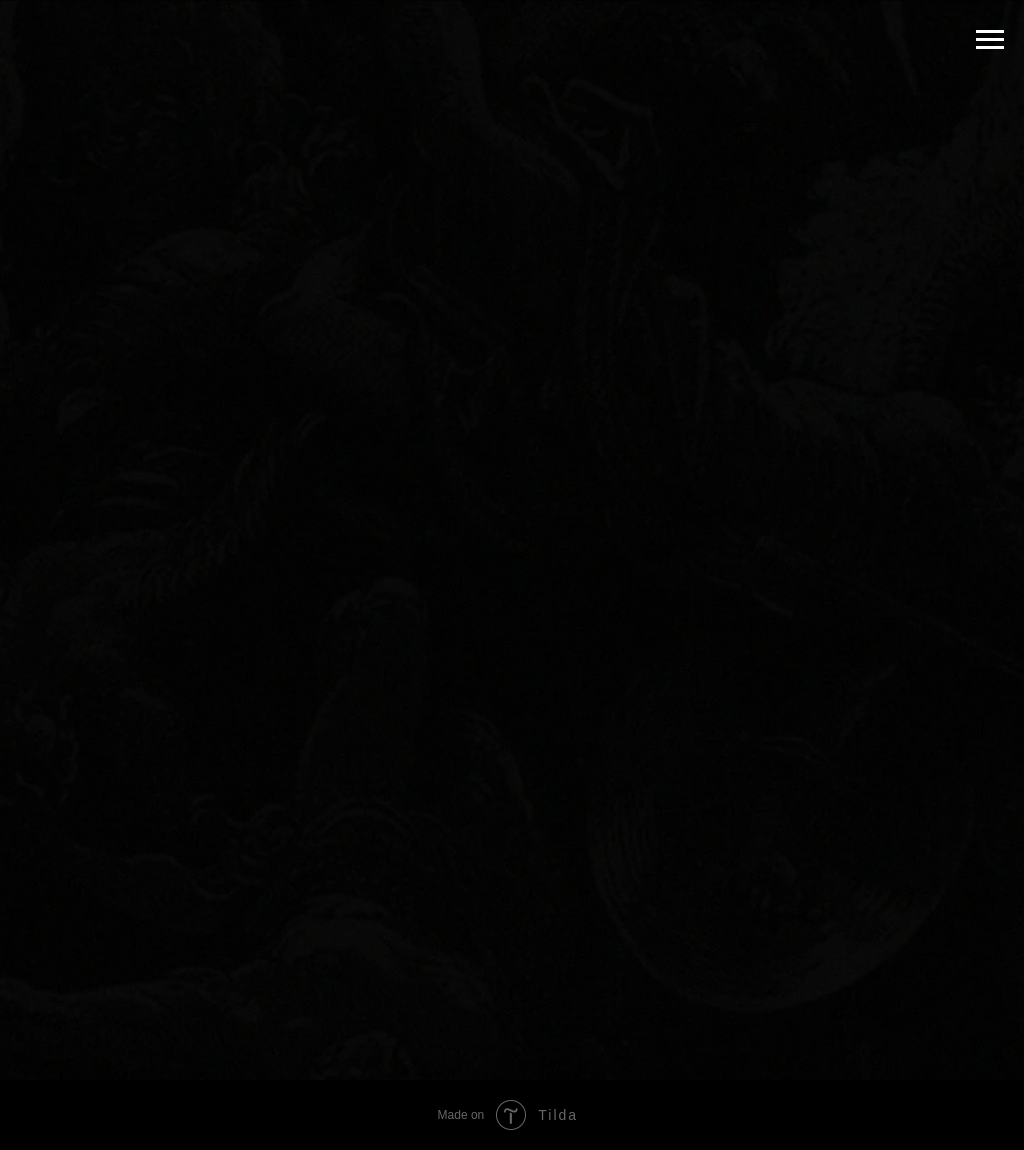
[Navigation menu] (990, 40)
